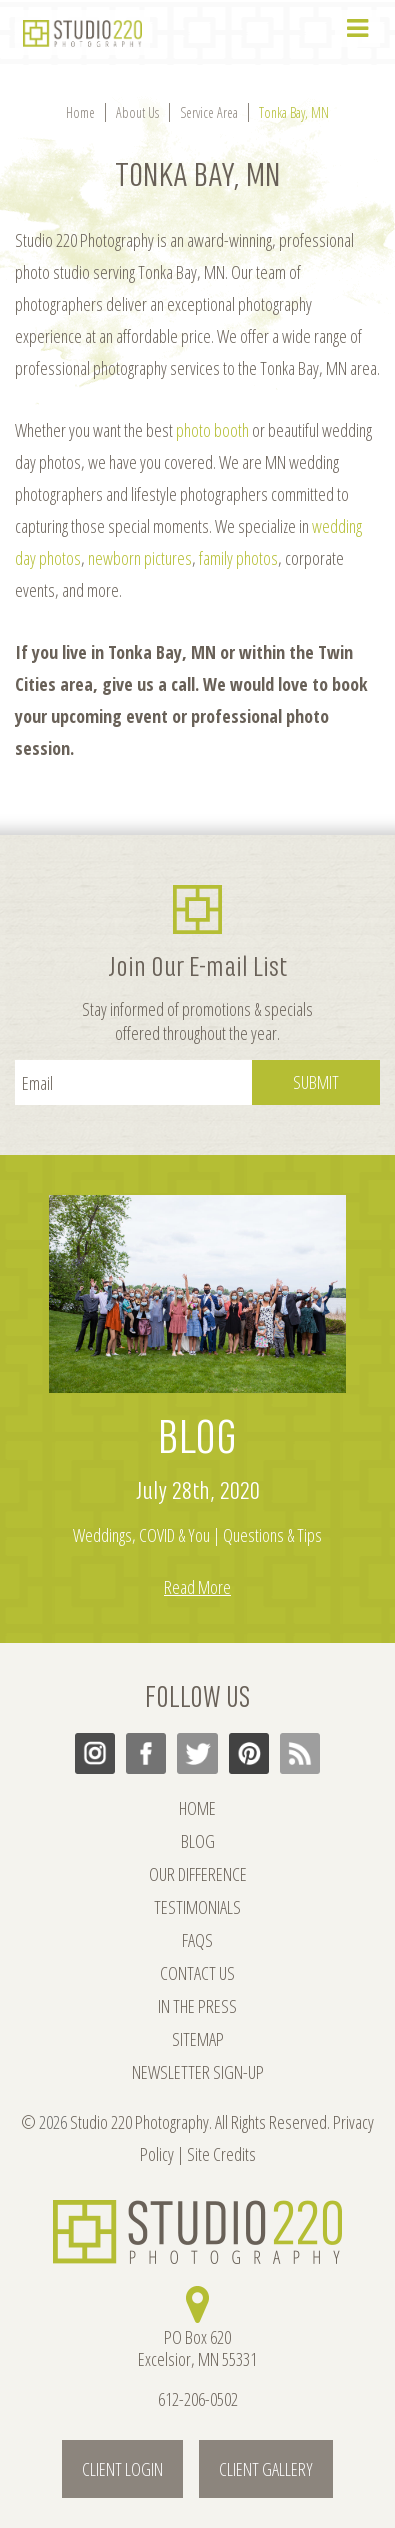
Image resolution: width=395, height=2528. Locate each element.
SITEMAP (198, 2039)
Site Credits (221, 2154)
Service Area (209, 112)
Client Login (122, 2469)
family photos (238, 558)
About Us (137, 112)
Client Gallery (266, 2469)
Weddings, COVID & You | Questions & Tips (197, 1535)
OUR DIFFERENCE (198, 1874)
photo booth (212, 430)
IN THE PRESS (197, 2006)
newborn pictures (140, 558)
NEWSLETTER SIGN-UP (198, 2072)
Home (80, 112)
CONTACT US (197, 1973)
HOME (197, 1808)
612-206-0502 (198, 2399)
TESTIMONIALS (197, 1907)
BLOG (197, 1438)
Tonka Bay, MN (294, 112)
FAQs (197, 1940)
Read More (197, 1587)
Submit (316, 1082)
